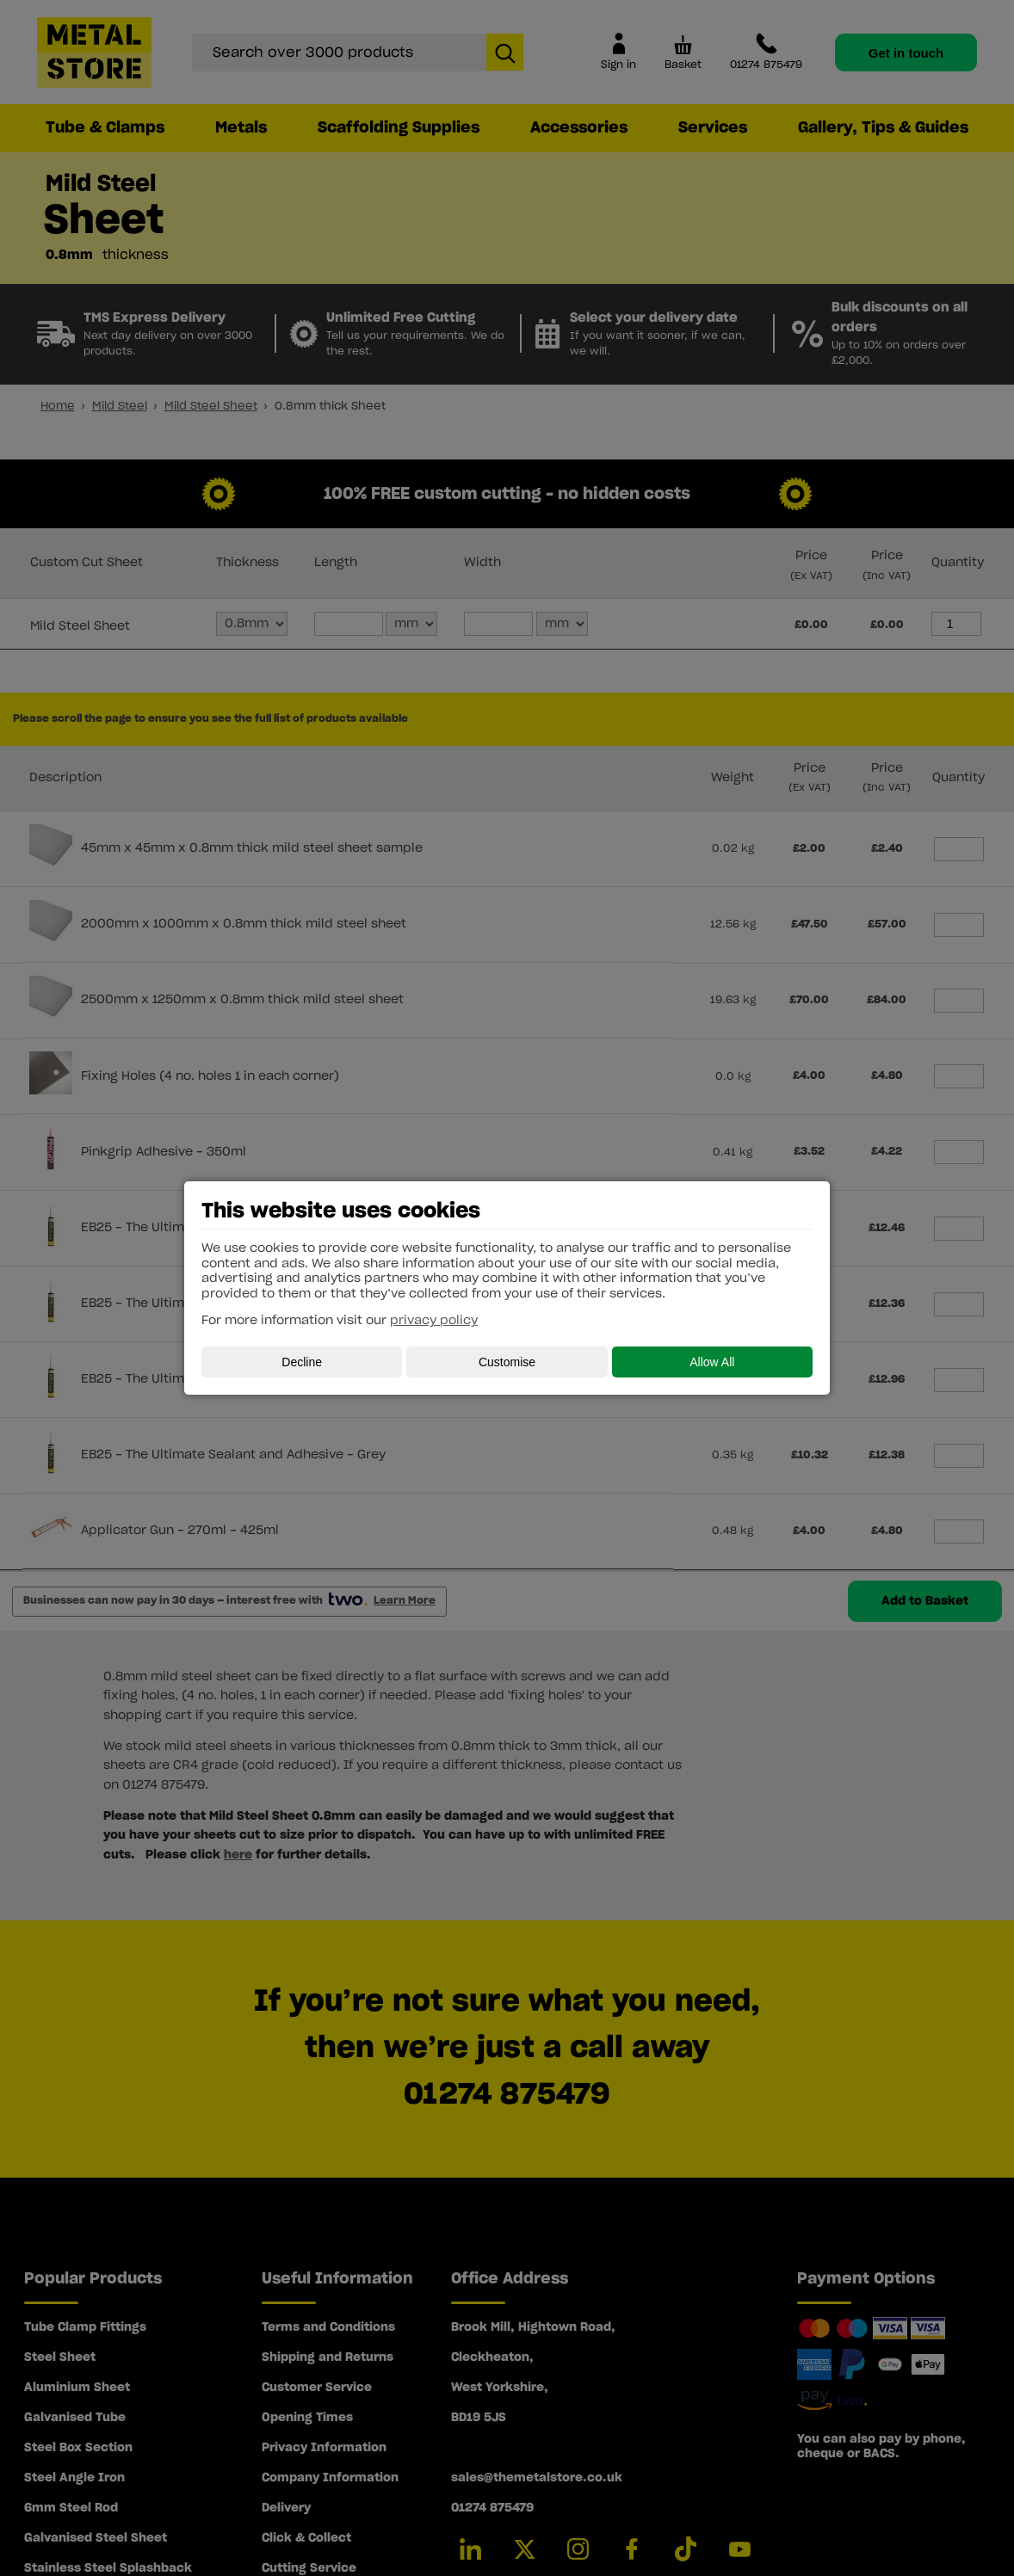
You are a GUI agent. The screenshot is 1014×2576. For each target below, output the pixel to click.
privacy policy (434, 1321)
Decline (301, 1362)
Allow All (711, 1362)
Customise (507, 1362)
